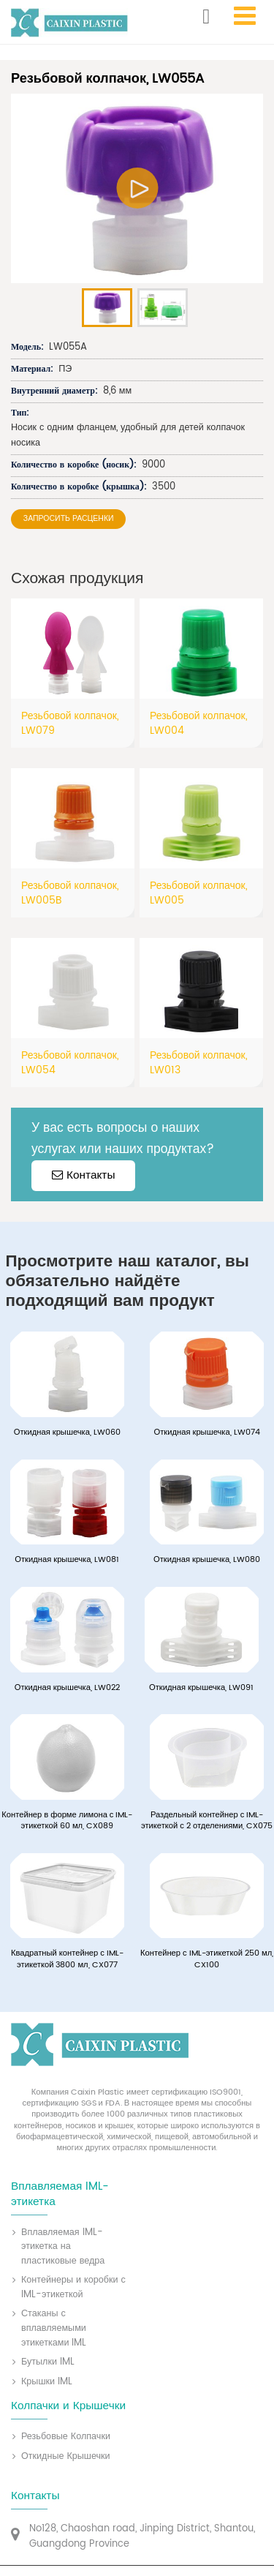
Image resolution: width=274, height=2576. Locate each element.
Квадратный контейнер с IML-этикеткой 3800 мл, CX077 (67, 1959)
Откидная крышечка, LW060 (67, 1432)
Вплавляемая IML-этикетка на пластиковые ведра (62, 2247)
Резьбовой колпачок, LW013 (199, 1062)
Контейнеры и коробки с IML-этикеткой (73, 2287)
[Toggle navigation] (244, 16)
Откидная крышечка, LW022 (67, 1688)
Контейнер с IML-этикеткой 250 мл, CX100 (206, 1959)
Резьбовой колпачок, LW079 (70, 723)
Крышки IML (46, 2382)
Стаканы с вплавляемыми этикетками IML (53, 2328)
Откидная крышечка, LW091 (201, 1688)
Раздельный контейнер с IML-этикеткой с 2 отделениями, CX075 (207, 1821)
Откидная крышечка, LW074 (207, 1432)
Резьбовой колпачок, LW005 (199, 893)
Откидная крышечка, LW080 (206, 1560)
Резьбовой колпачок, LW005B (70, 893)
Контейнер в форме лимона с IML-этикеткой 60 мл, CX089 (66, 1821)
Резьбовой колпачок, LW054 (70, 1062)
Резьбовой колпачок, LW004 (199, 723)
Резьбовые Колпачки (65, 2437)
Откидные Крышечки (65, 2456)
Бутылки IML (48, 2362)
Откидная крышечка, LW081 (67, 1560)
